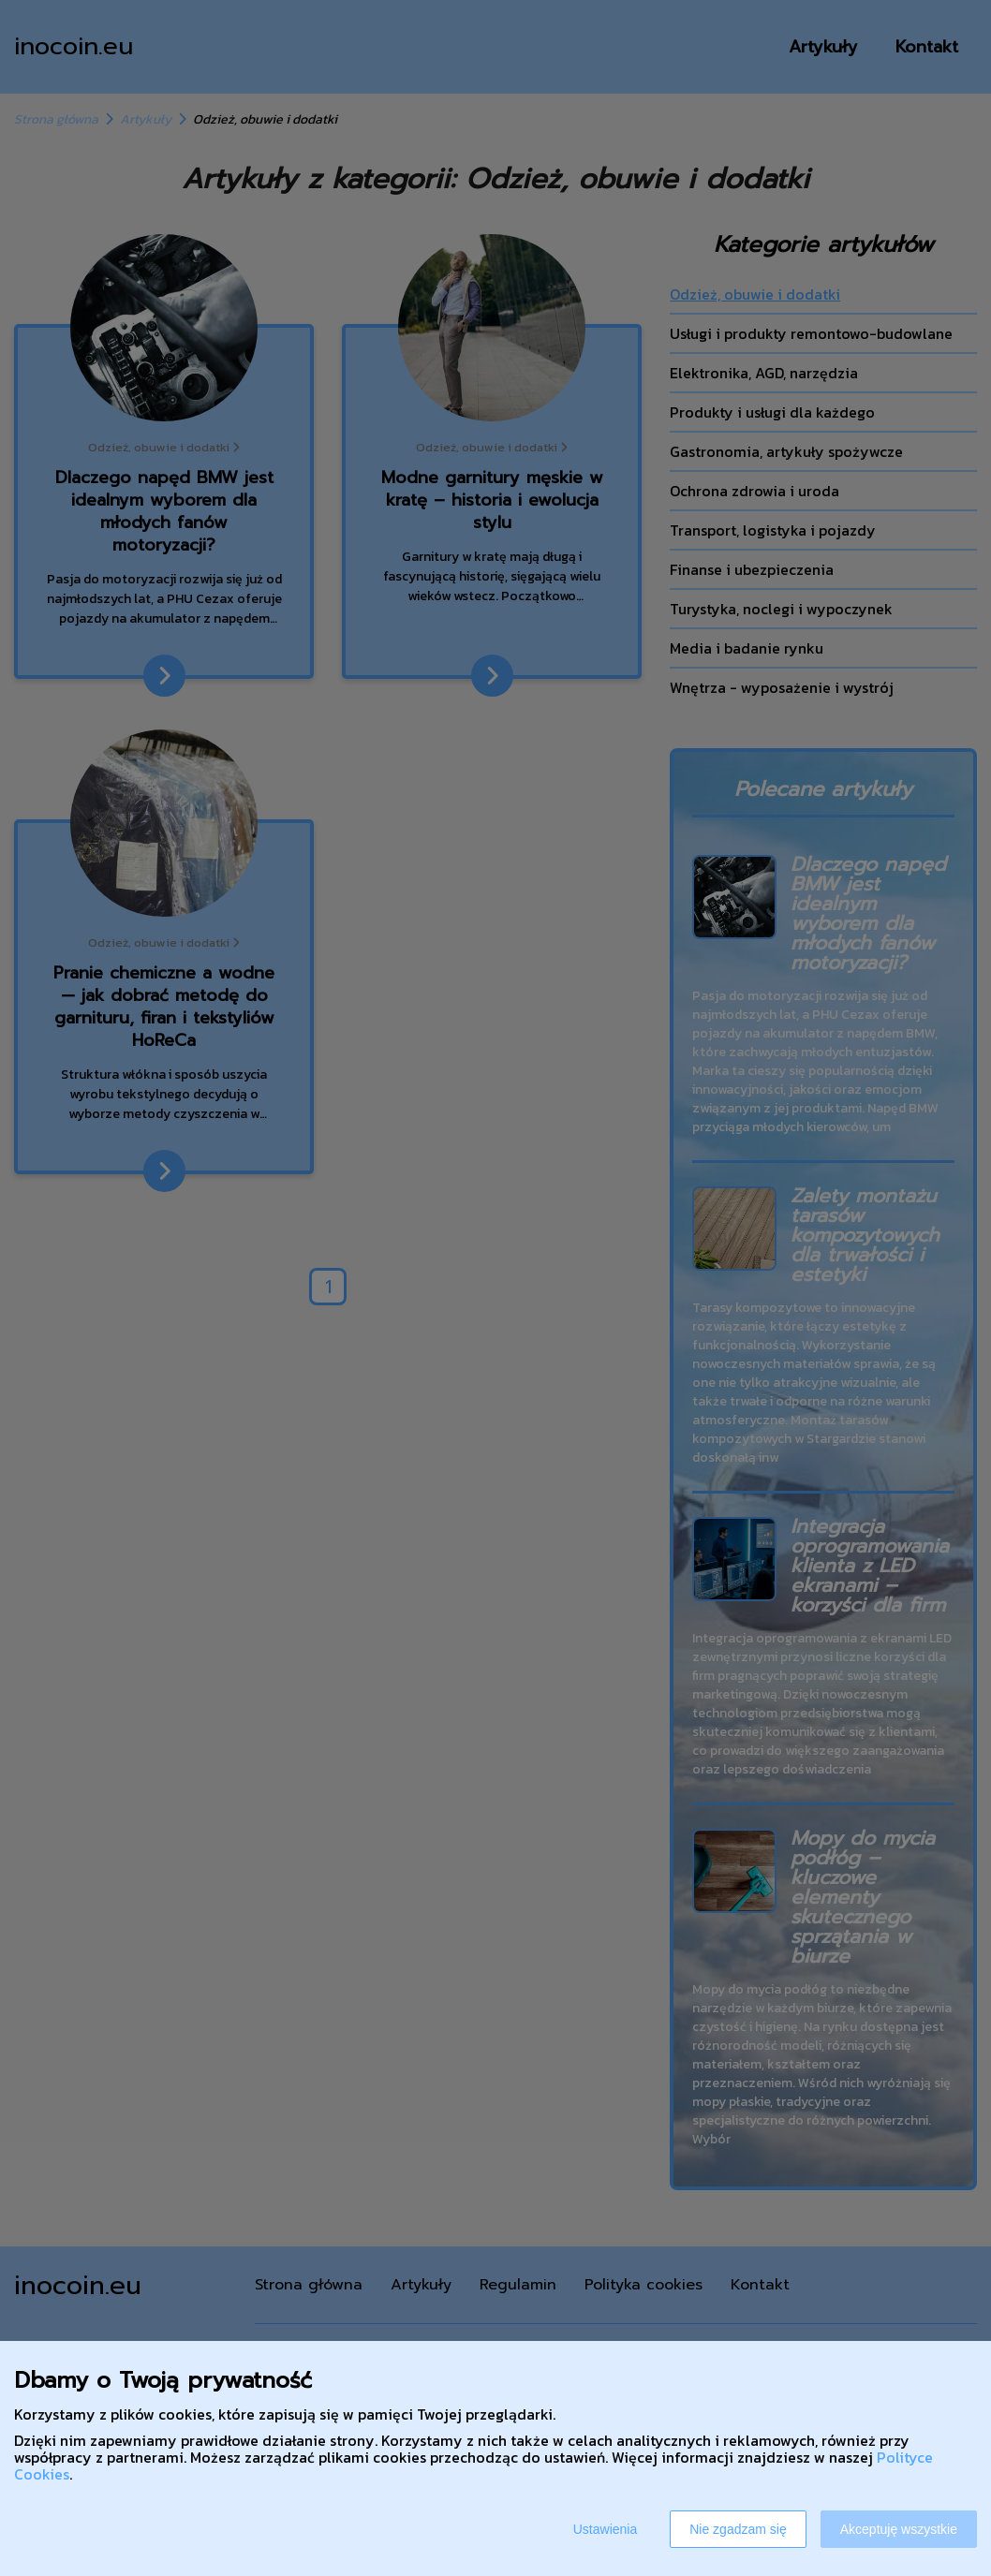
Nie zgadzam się (738, 2529)
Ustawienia (605, 2529)
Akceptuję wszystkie (898, 2529)
